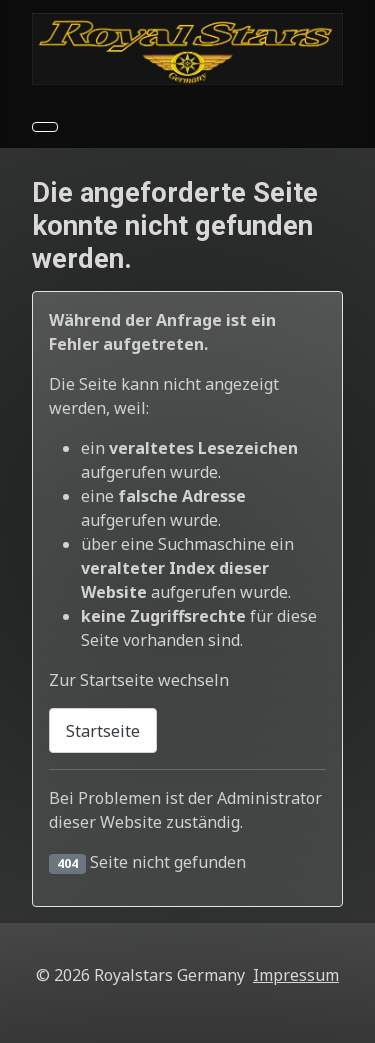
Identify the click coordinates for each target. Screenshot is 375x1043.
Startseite (103, 731)
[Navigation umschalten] (45, 127)
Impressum (296, 975)
